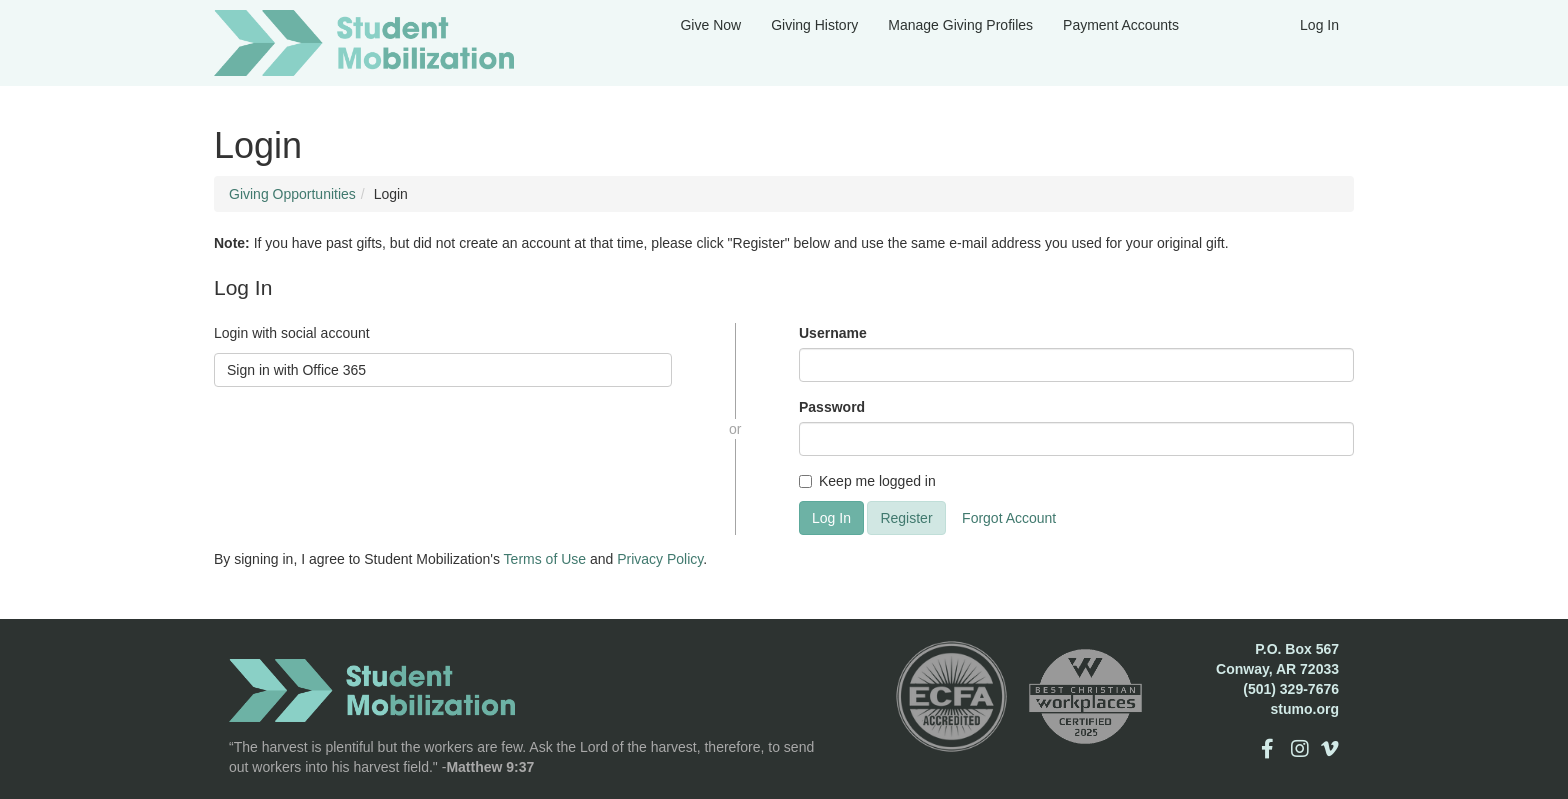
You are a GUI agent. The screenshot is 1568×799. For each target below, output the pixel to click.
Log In (1319, 25)
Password (832, 407)
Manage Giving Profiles (960, 25)
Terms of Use (545, 559)
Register (906, 518)
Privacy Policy (660, 559)
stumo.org (1305, 709)
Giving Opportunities (292, 194)
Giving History (814, 25)
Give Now (710, 25)
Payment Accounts (1121, 25)
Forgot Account (1009, 518)
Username (833, 333)
